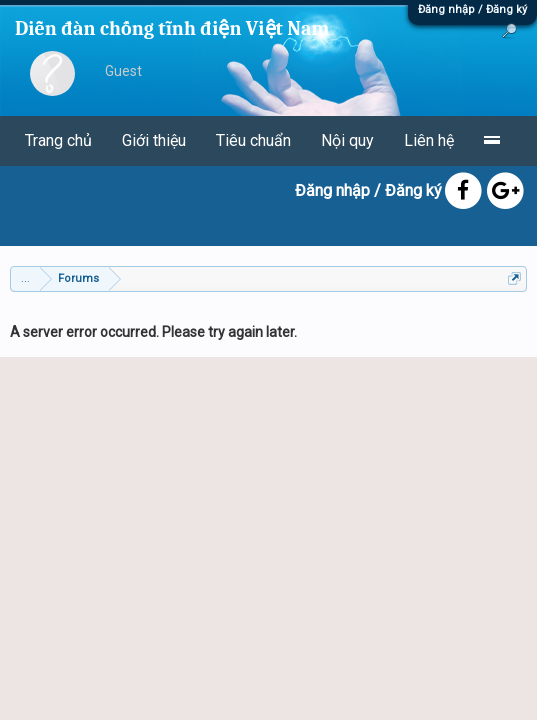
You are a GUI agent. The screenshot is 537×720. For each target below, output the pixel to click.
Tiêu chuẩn (253, 140)
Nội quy (347, 140)
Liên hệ (429, 140)
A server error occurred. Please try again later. (153, 332)
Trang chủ (58, 140)
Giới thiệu (154, 140)
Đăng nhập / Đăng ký (472, 9)
